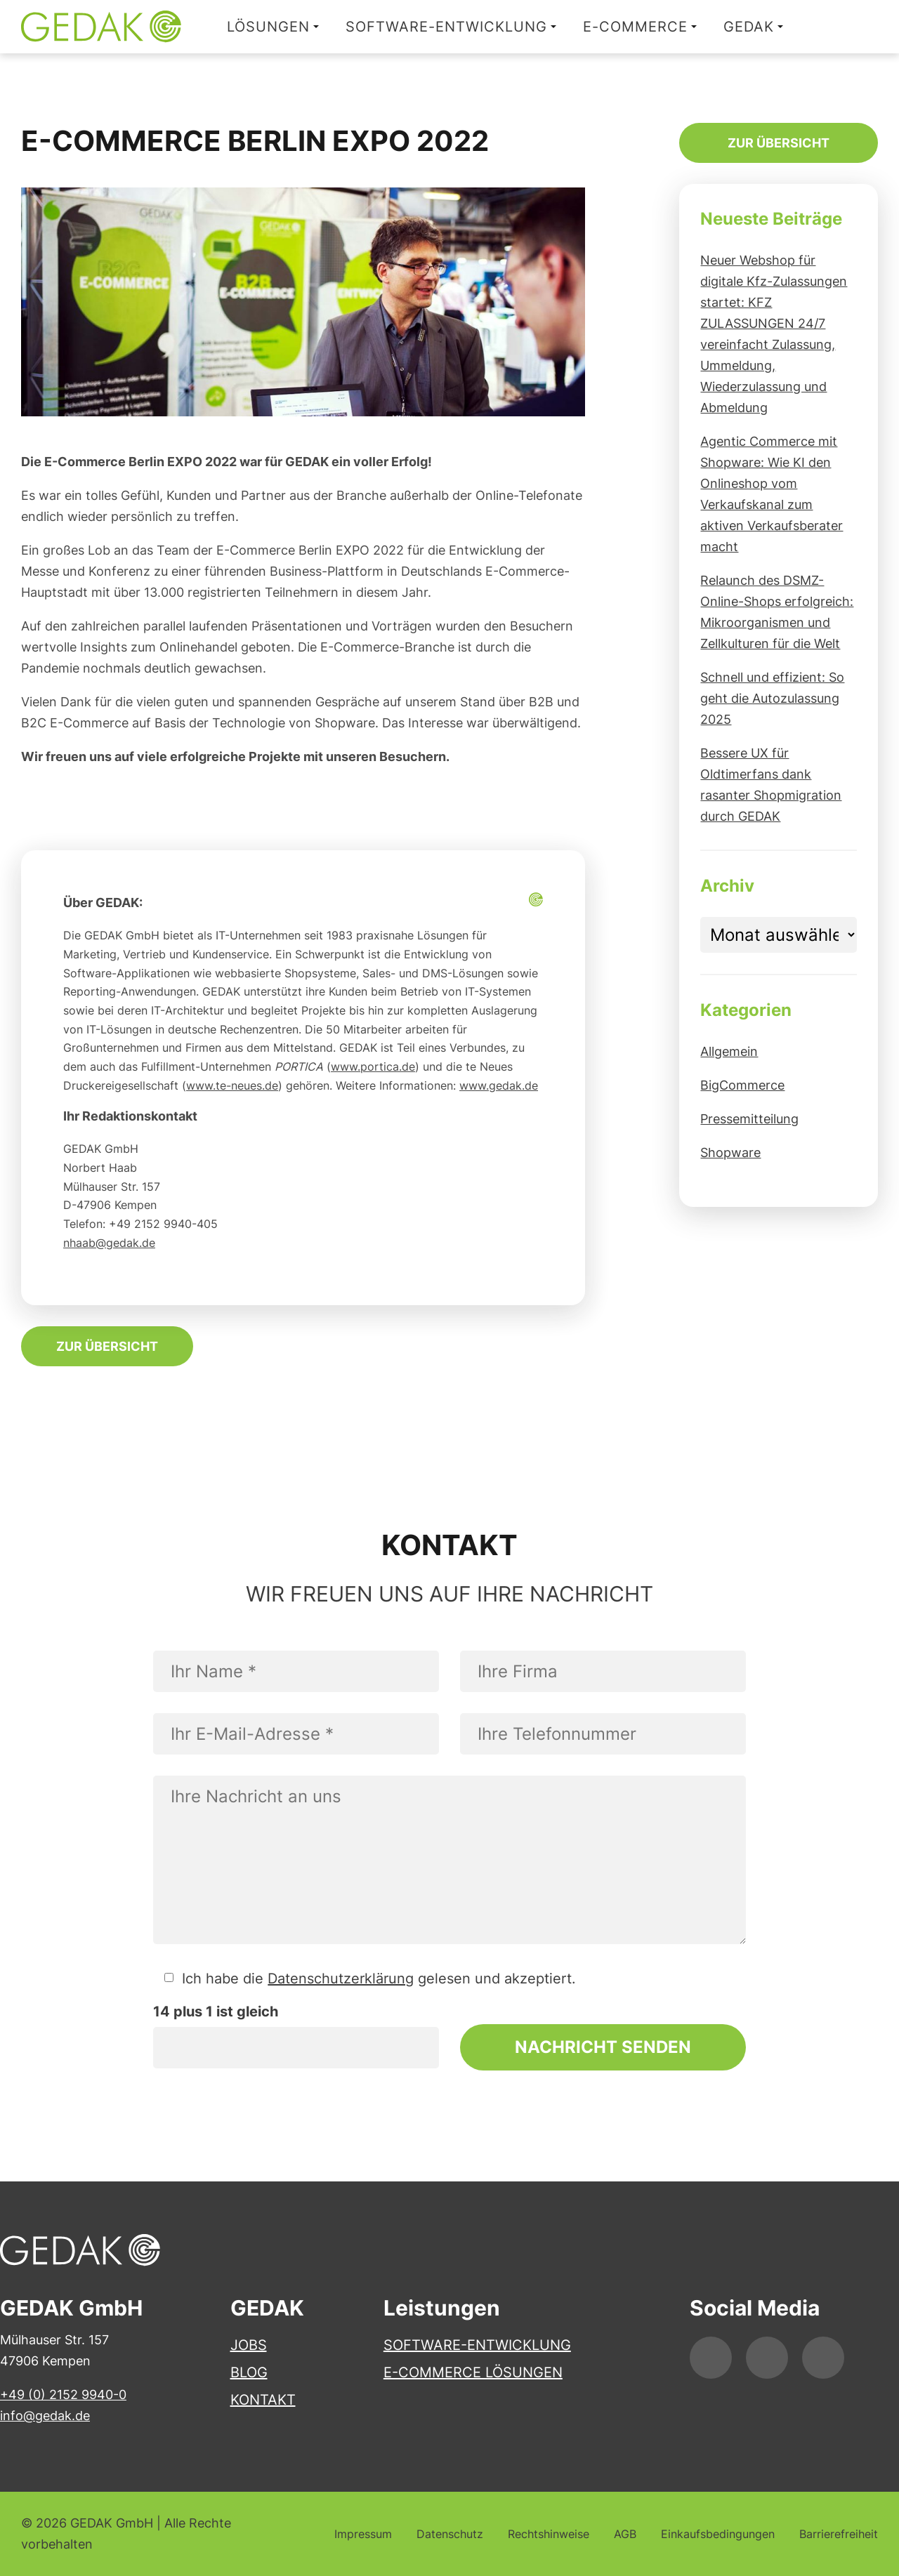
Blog (249, 2372)
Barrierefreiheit (838, 2534)
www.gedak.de (498, 1085)
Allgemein (729, 1051)
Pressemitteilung (749, 1118)
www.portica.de (373, 1066)
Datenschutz (449, 2534)
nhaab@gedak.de (109, 1243)
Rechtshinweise (548, 2534)
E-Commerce (635, 26)
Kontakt (263, 2399)
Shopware (730, 1152)
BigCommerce (742, 1085)
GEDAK (748, 26)
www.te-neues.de (232, 1085)
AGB (625, 2534)
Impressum (363, 2534)
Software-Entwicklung (446, 26)
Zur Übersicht (107, 1346)
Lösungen (268, 26)
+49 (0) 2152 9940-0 (63, 2394)
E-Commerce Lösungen (473, 2372)
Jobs (248, 2345)
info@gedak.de (45, 2415)
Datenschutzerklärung (341, 1978)
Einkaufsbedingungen (718, 2534)
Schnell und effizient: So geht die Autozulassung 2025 (772, 698)
